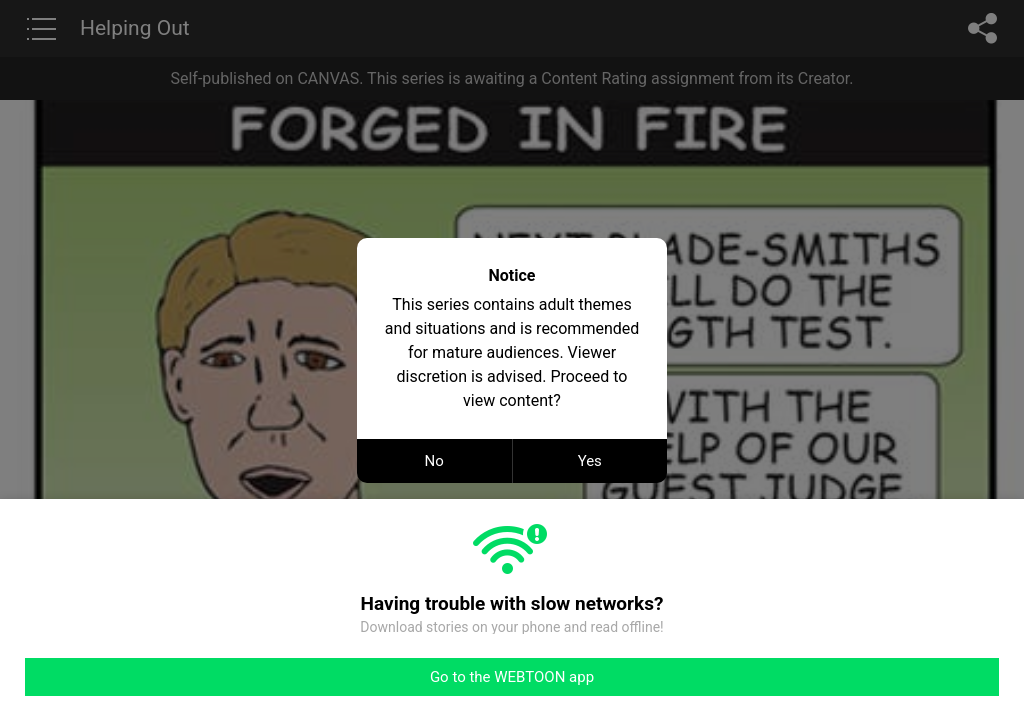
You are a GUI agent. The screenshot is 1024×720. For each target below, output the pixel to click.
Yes (590, 461)
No (434, 461)
